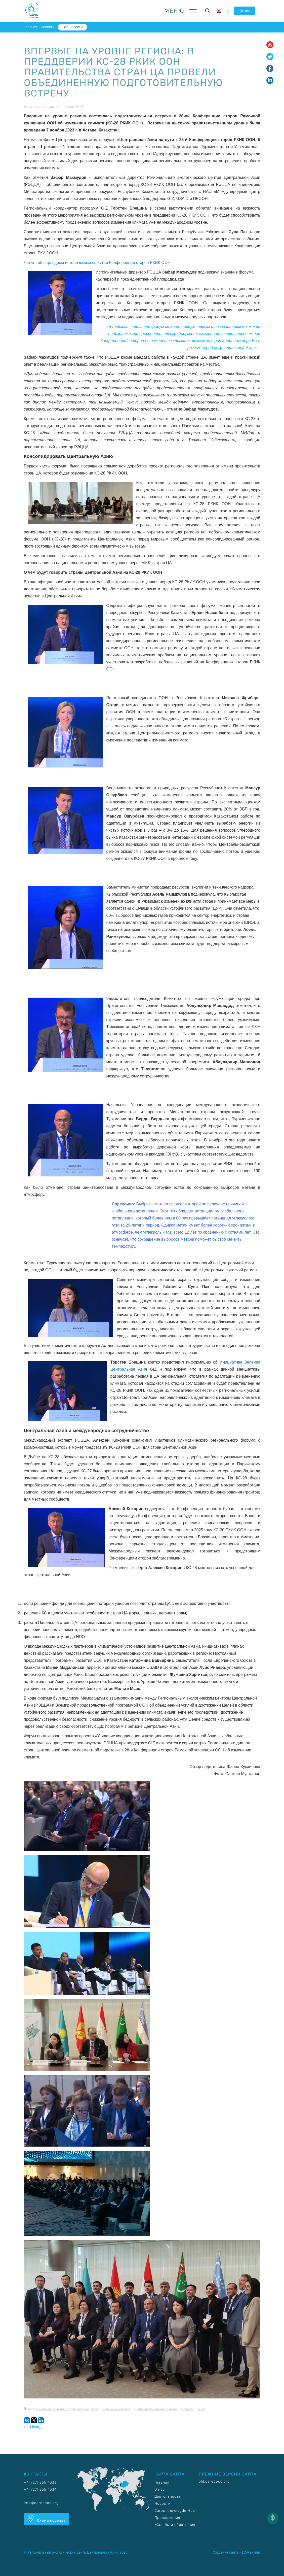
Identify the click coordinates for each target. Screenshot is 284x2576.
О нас (159, 2489)
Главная (30, 27)
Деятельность (167, 2496)
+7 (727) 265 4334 (40, 2489)
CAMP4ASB (187, 2409)
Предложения (167, 2518)
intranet (244, 11)
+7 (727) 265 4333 (40, 2482)
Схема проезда (46, 2519)
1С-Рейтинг (251, 2552)
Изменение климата (117, 2409)
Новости (47, 27)
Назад (33, 2427)
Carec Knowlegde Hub (174, 2511)
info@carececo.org (41, 2503)
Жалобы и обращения (174, 2525)
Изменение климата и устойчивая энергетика (67, 2409)
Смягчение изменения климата (155, 2409)
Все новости (72, 27)
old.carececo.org (214, 2481)
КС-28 (201, 2409)
